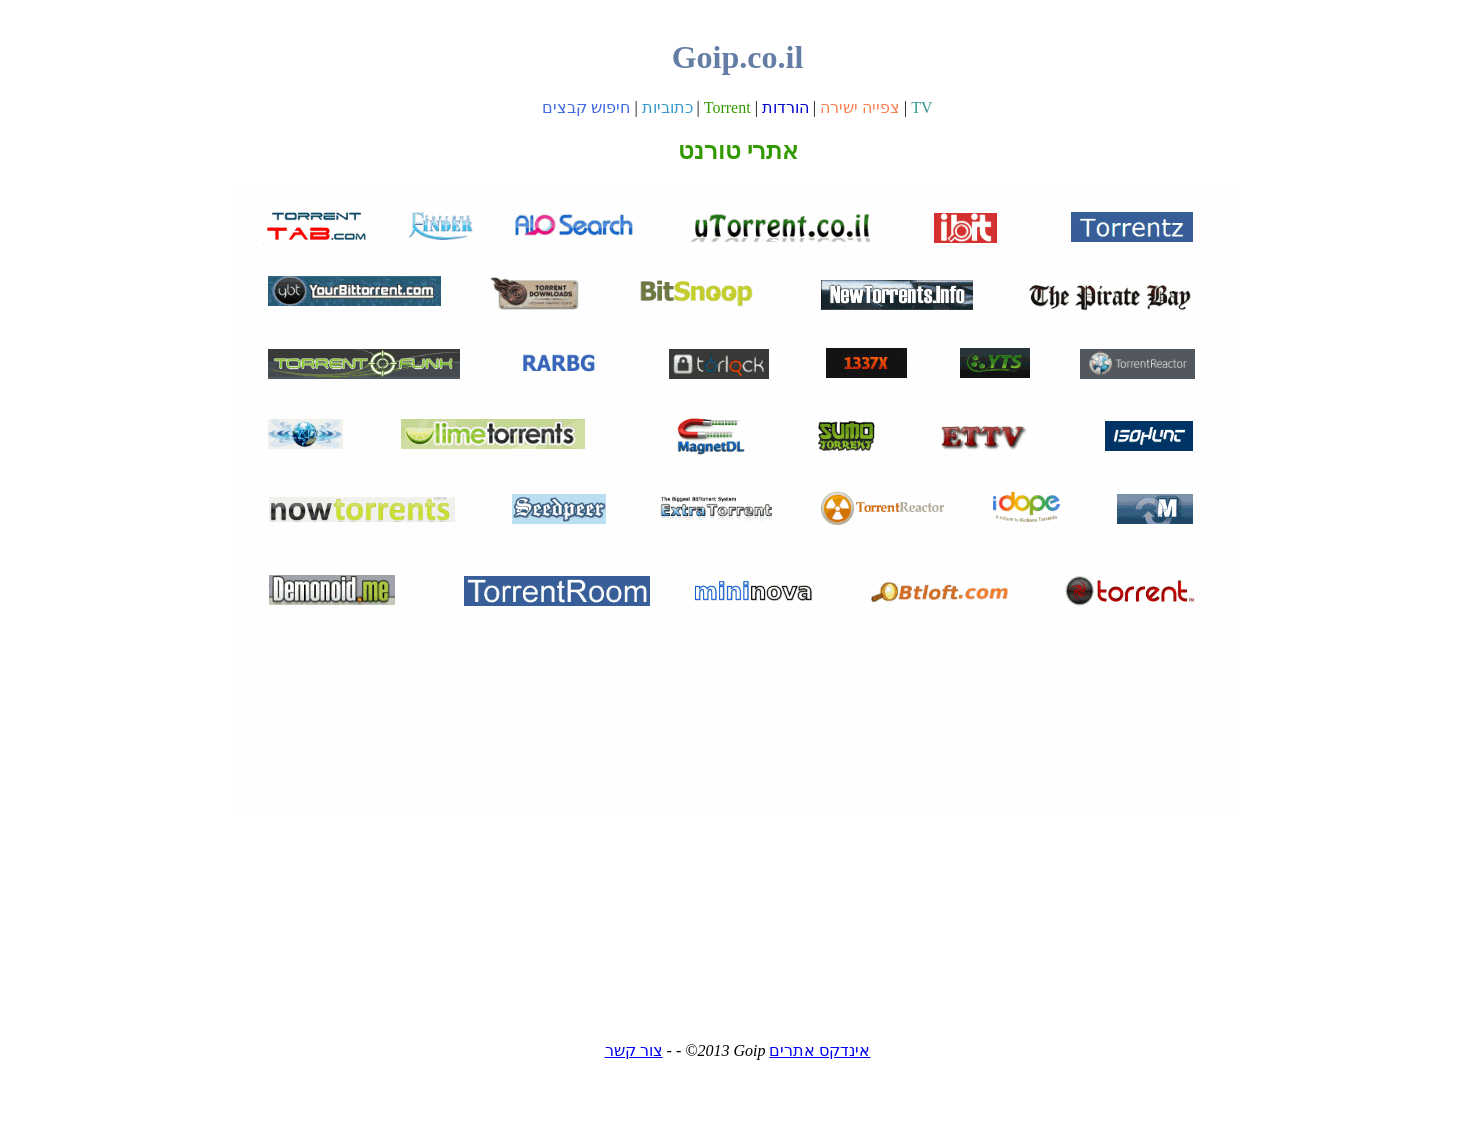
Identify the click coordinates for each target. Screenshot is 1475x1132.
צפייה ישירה (860, 107)
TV (921, 107)
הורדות (785, 107)
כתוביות (667, 107)
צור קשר (634, 1050)
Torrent (727, 107)
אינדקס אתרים (819, 1050)
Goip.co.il (738, 57)
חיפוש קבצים (586, 107)
